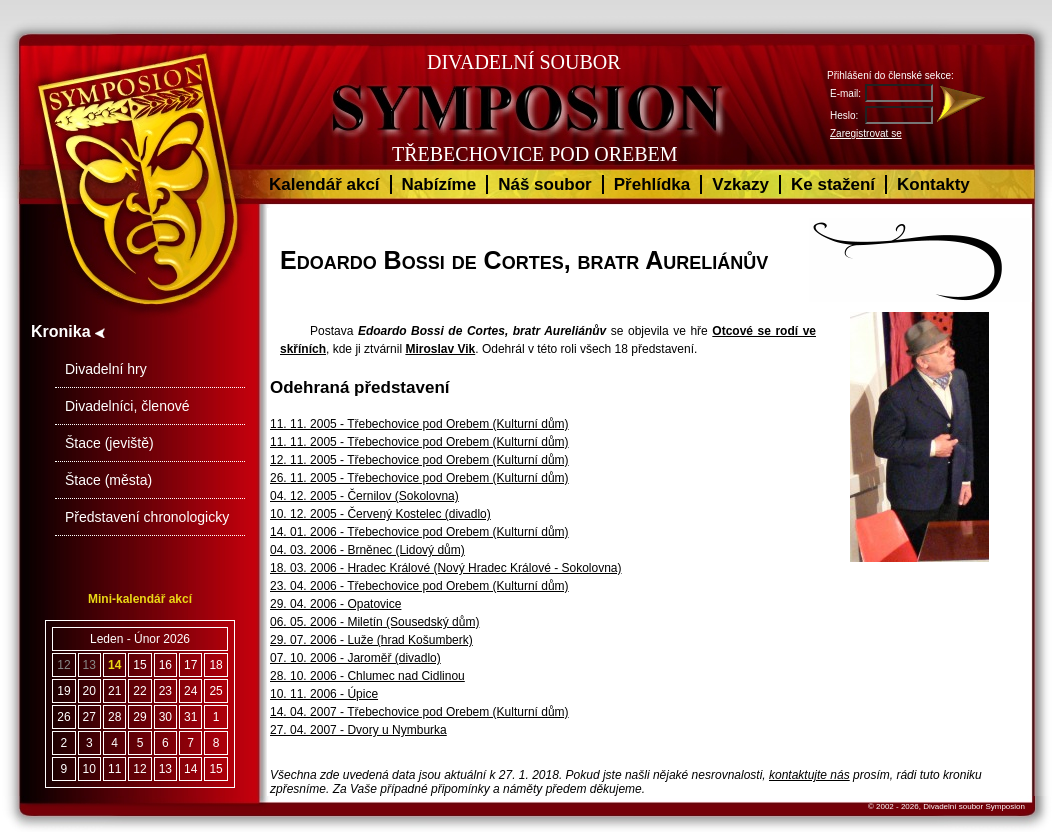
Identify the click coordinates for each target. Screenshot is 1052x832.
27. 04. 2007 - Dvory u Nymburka (358, 730)
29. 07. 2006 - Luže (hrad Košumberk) (371, 640)
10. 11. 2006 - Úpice (324, 694)
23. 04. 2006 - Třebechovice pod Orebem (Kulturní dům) (419, 586)
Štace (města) (108, 480)
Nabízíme (439, 184)
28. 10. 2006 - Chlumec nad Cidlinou (367, 676)
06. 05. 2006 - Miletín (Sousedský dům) (374, 622)
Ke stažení (833, 184)
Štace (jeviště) (109, 443)
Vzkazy (740, 184)
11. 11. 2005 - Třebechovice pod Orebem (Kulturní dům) (419, 424)
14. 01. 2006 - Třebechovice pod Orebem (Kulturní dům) (419, 532)
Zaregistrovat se (866, 133)
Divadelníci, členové (127, 406)
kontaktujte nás (809, 775)
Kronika (68, 331)
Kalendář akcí (324, 184)
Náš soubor (545, 184)
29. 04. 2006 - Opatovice (335, 604)
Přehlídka (652, 184)
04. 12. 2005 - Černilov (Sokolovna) (364, 496)
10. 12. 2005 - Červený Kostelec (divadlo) (380, 514)
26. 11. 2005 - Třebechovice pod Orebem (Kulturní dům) (419, 478)
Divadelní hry (106, 369)
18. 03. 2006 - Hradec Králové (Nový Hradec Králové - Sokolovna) (446, 568)
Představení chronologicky (147, 517)
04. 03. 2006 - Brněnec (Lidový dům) (367, 550)
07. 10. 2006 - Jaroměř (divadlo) (355, 658)
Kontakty (933, 184)
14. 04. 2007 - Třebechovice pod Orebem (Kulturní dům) (419, 712)
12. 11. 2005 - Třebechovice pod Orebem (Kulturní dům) (419, 460)
